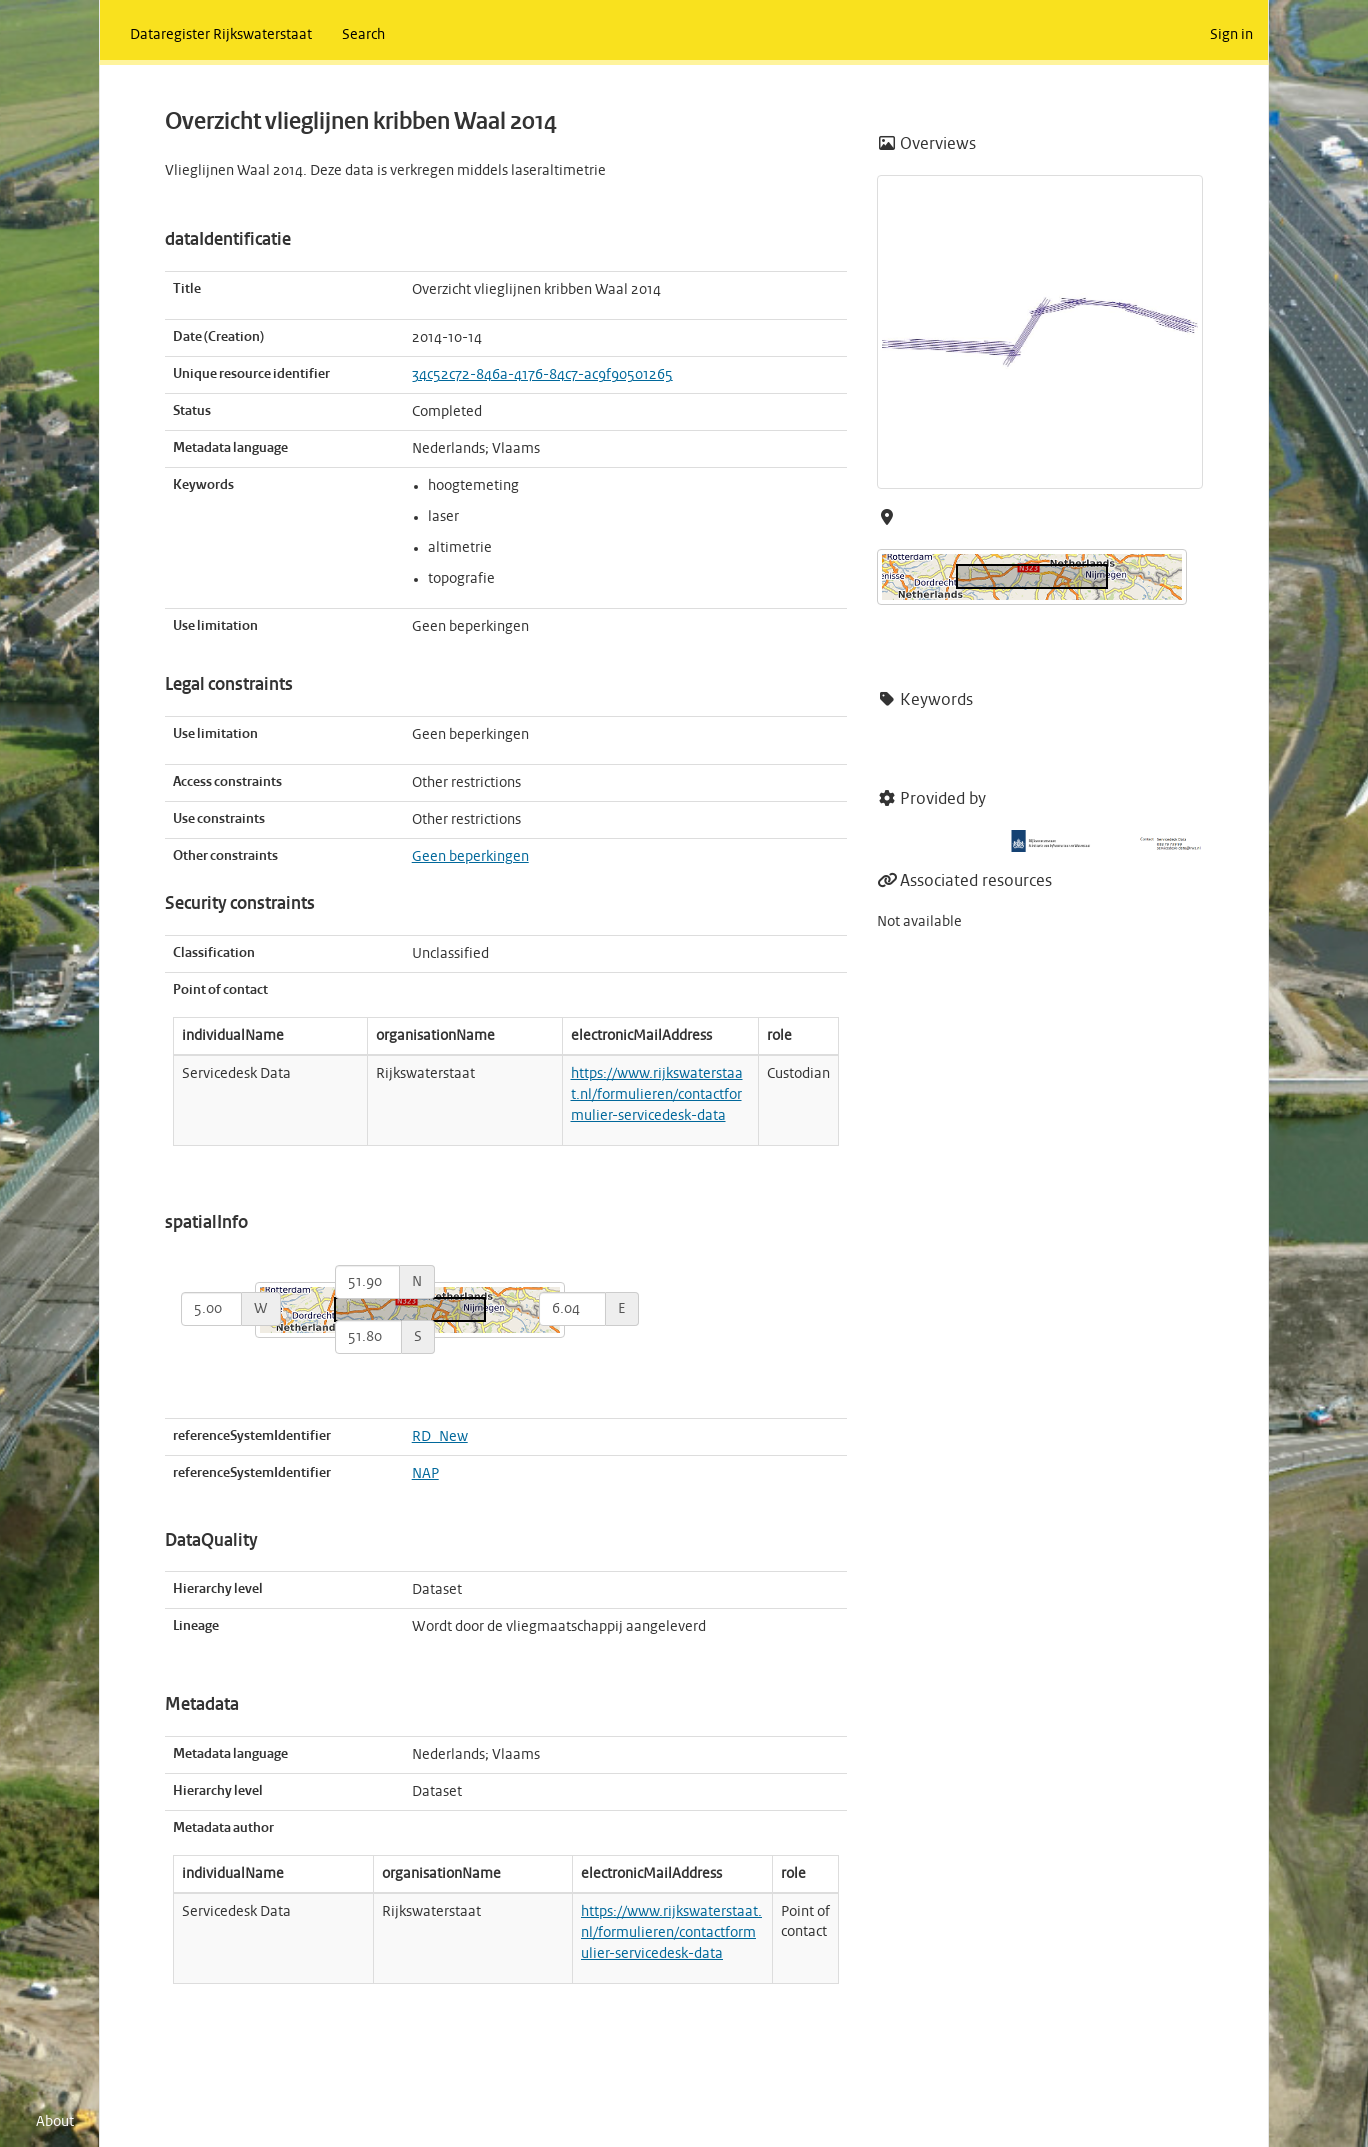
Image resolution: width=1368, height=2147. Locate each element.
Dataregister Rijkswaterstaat (221, 35)
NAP (425, 1474)
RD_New (440, 1437)
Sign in (1231, 35)
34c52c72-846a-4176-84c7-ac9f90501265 (542, 375)
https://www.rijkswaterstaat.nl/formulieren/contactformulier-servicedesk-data (657, 1095)
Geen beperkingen (470, 857)
